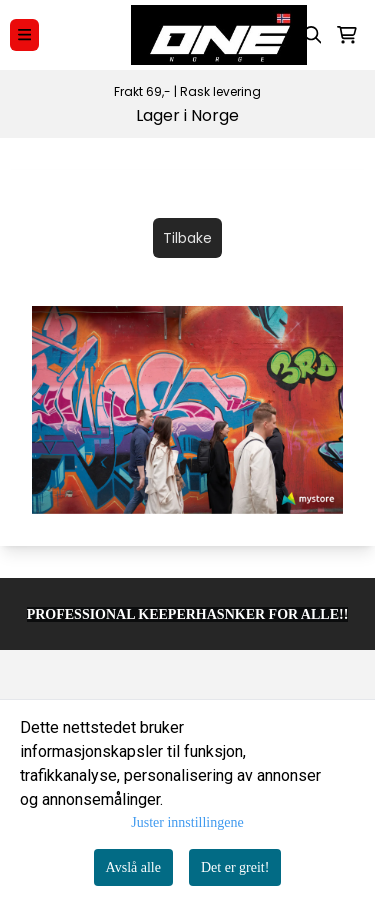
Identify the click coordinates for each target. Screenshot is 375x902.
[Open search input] (313, 35)
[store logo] (197, 35)
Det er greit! (235, 867)
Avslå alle (133, 867)
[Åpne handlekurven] (347, 35)
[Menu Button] (24, 34)
